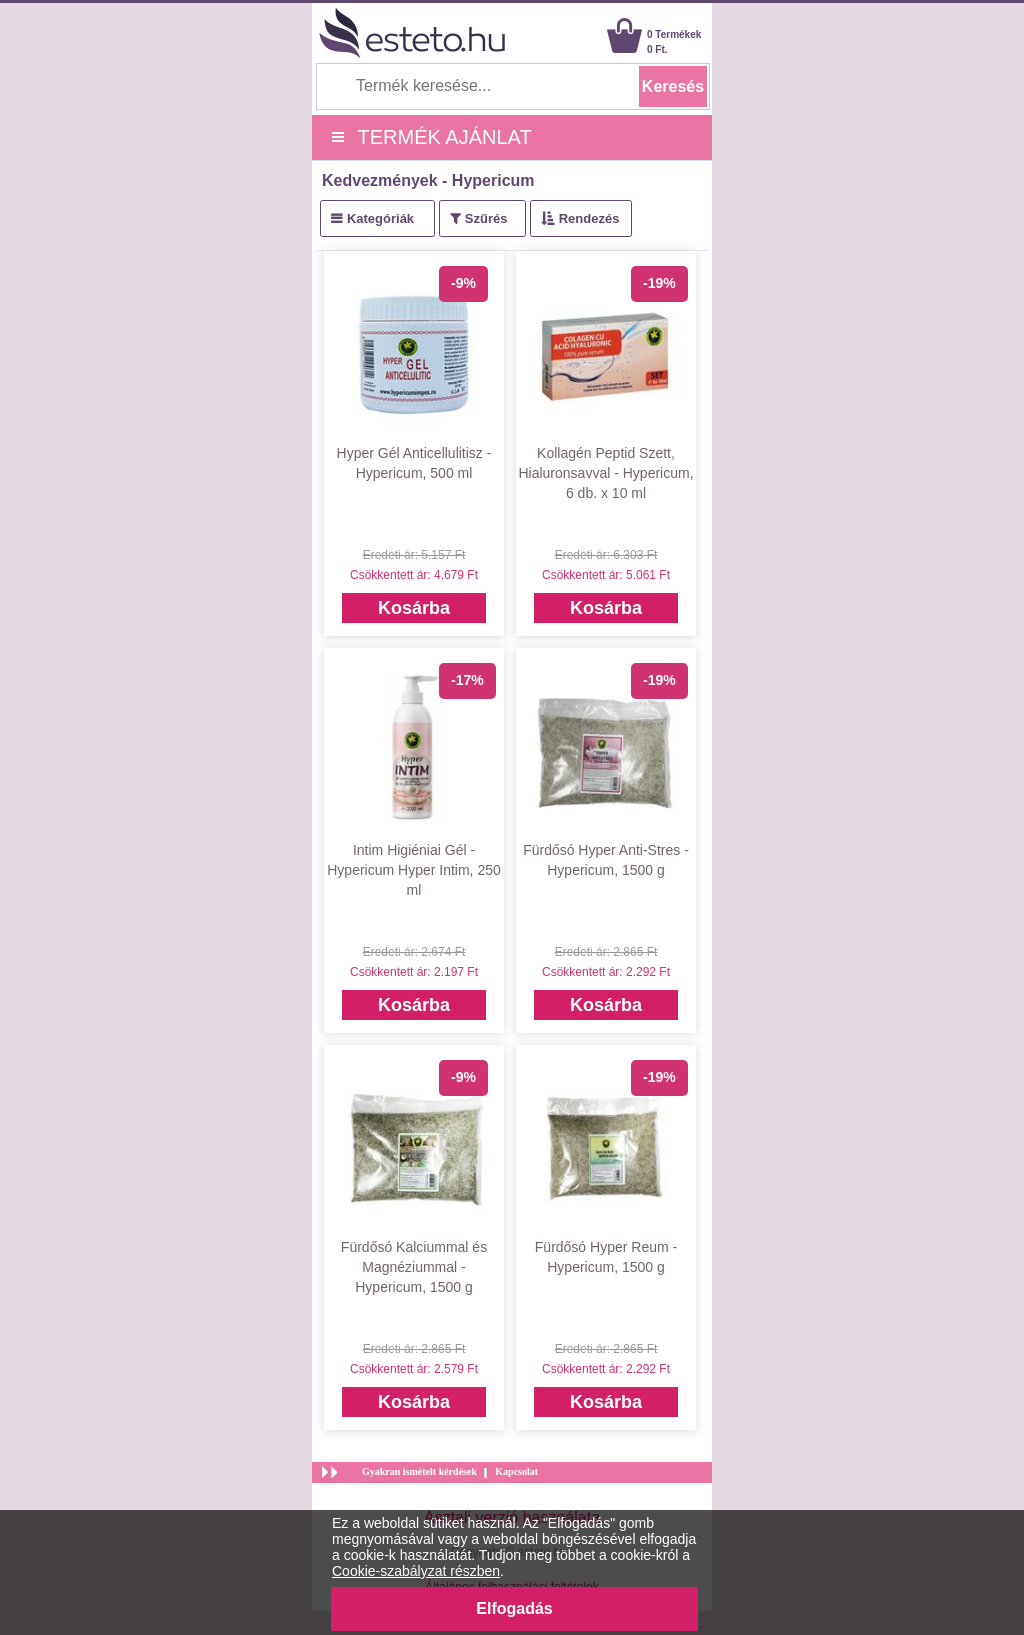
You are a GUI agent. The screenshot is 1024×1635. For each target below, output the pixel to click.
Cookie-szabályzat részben (416, 1571)
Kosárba (414, 608)
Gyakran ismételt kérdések (419, 1471)
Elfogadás (514, 1608)
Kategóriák (380, 218)
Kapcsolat (516, 1471)
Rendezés (589, 218)
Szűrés (486, 218)
